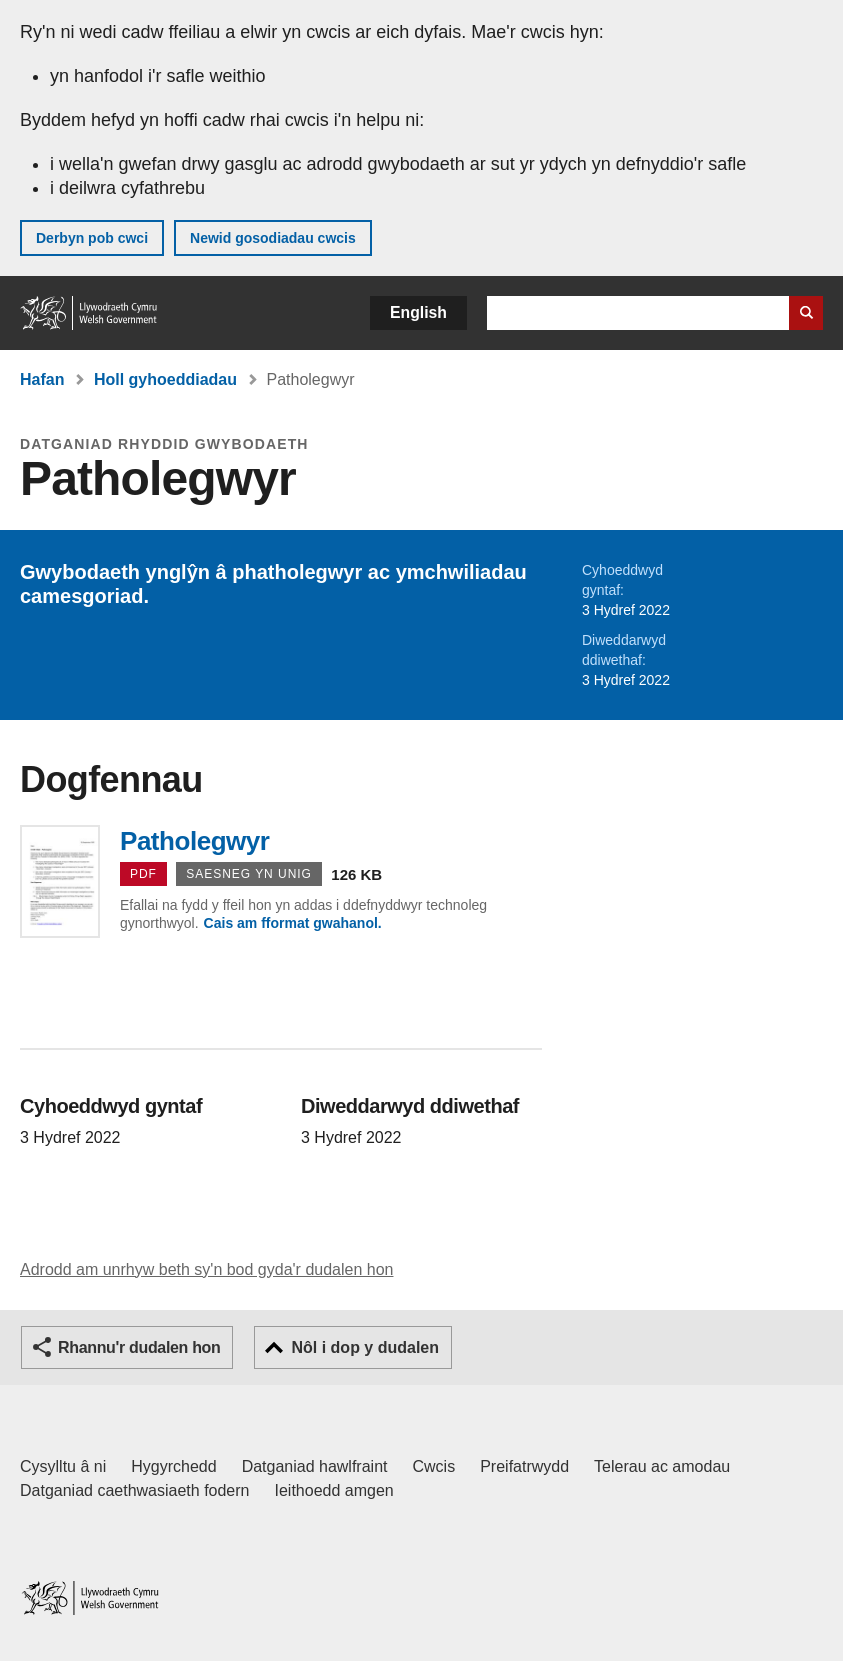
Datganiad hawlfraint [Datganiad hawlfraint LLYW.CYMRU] (315, 1466)
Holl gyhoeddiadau (165, 379)
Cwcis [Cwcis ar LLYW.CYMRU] (434, 1466)
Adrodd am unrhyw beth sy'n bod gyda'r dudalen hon (206, 1269)
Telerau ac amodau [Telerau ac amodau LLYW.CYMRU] (662, 1466)
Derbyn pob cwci (92, 238)
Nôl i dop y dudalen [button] (365, 1347)
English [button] (418, 312)
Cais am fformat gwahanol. (293, 923)
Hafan (42, 379)
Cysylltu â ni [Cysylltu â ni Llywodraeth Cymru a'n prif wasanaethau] (63, 1466)
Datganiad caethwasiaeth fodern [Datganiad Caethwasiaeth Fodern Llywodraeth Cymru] (135, 1490)
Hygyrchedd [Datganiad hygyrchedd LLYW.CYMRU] (173, 1466)
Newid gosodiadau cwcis (273, 238)
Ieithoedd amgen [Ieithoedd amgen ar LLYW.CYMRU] (334, 1490)
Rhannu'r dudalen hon (139, 1347)
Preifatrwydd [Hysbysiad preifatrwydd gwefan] (524, 1466)
